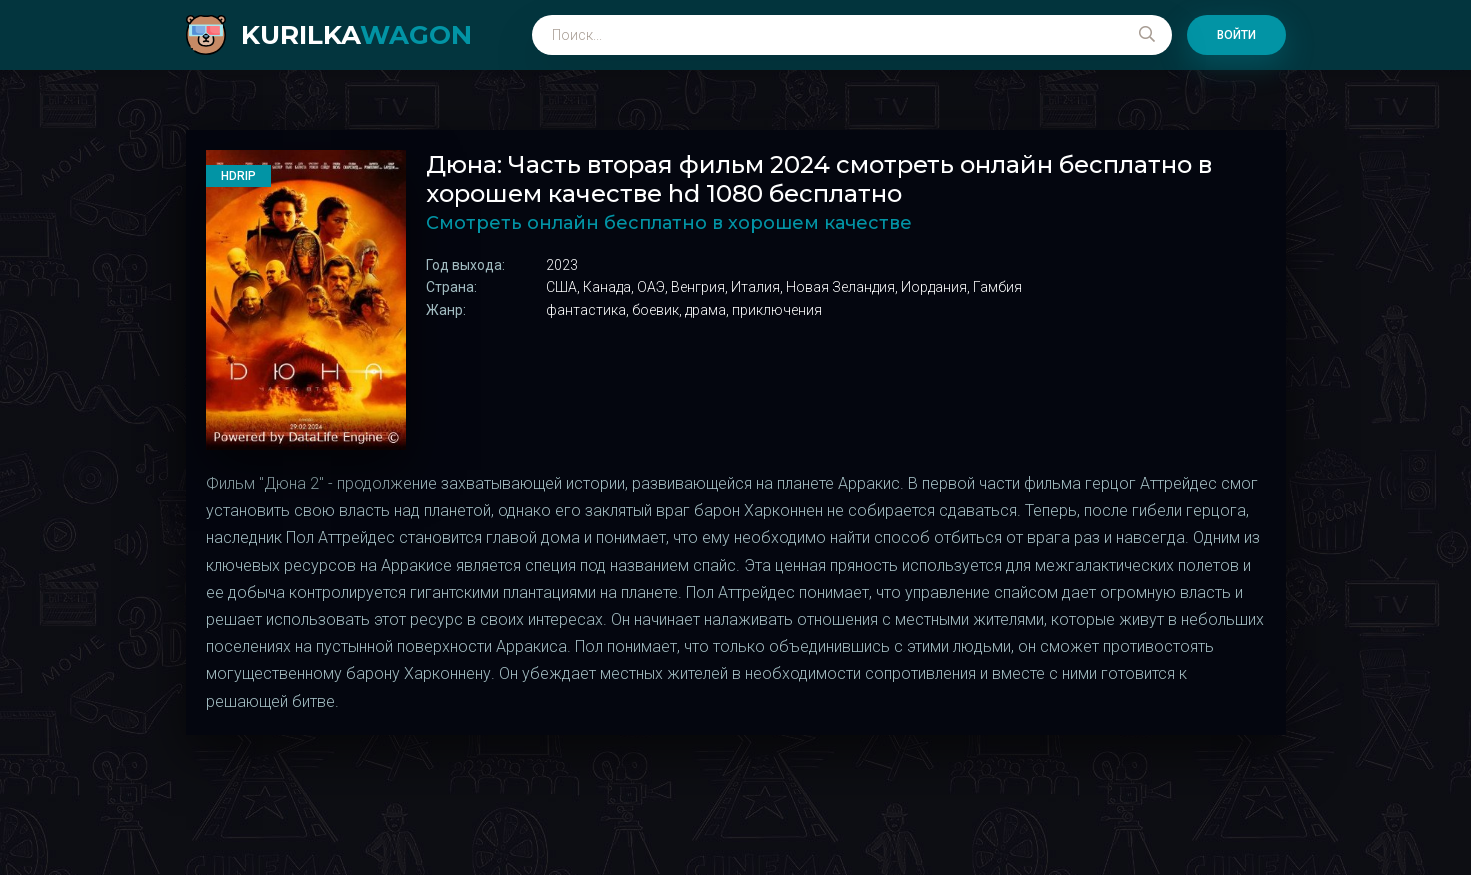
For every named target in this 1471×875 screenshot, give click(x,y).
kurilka (356, 35)
